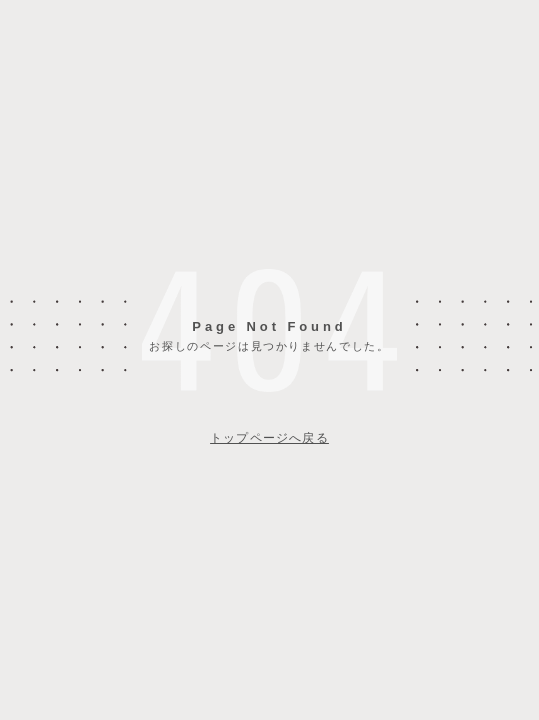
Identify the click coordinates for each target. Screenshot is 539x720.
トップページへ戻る (269, 438)
